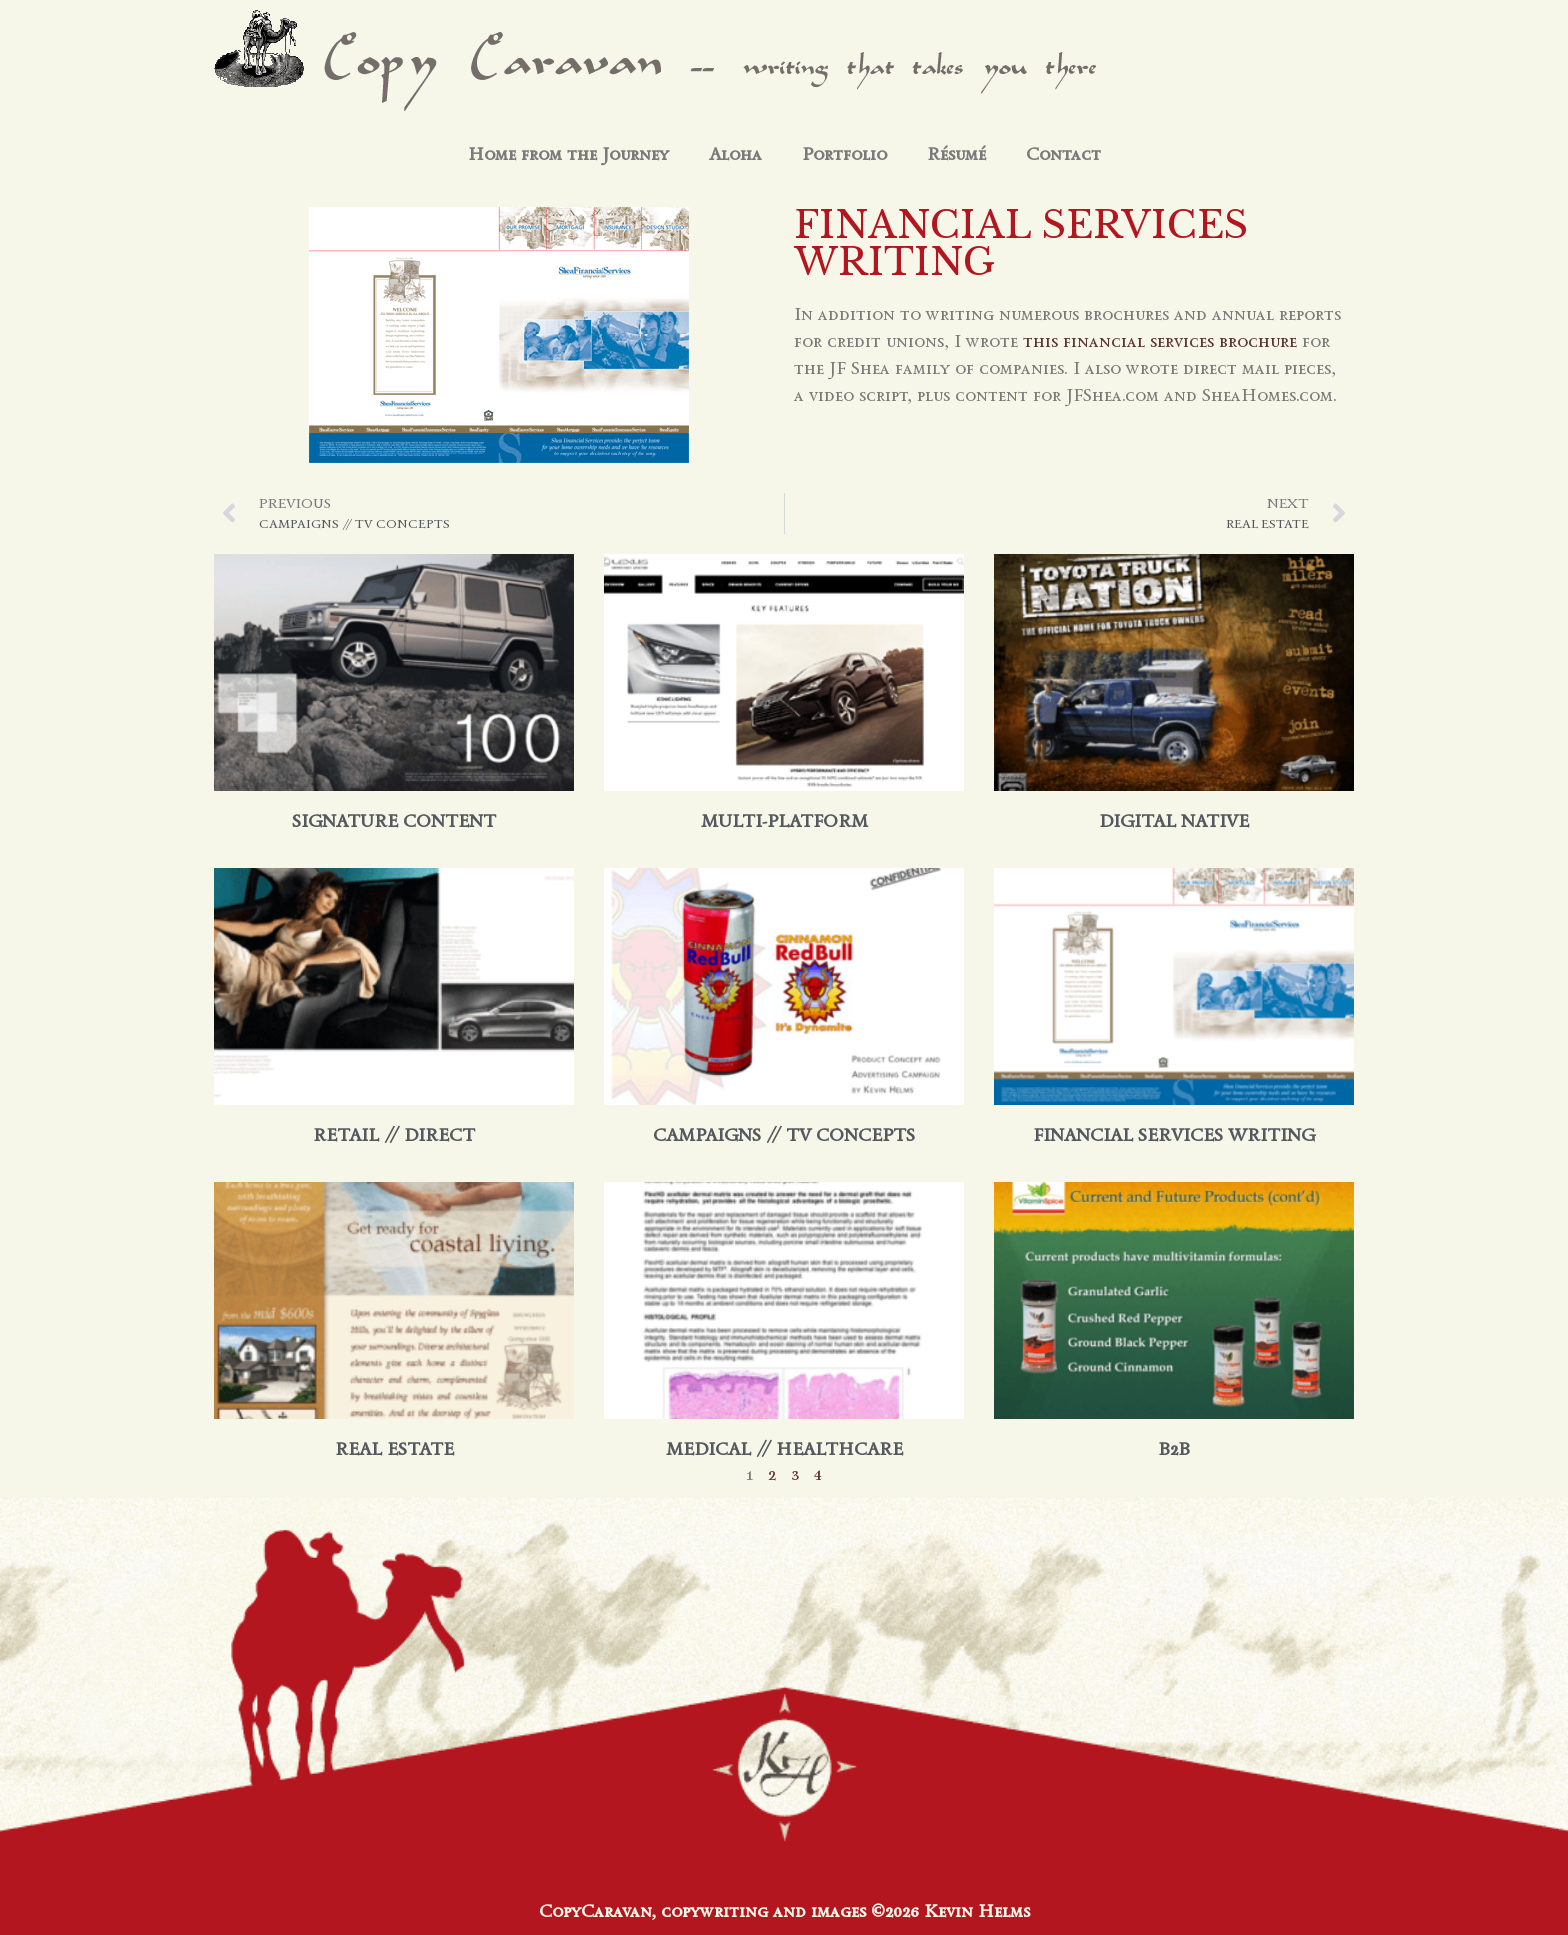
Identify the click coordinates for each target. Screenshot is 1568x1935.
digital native (1174, 821)
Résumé (956, 154)
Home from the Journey (568, 154)
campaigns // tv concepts (784, 1135)
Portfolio (844, 154)
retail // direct (394, 1135)
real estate (394, 1449)
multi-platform (784, 821)
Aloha (735, 154)
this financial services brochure (1160, 341)
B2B (1174, 1449)
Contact (1063, 154)
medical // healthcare (784, 1449)
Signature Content (394, 821)
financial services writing (1174, 1135)
